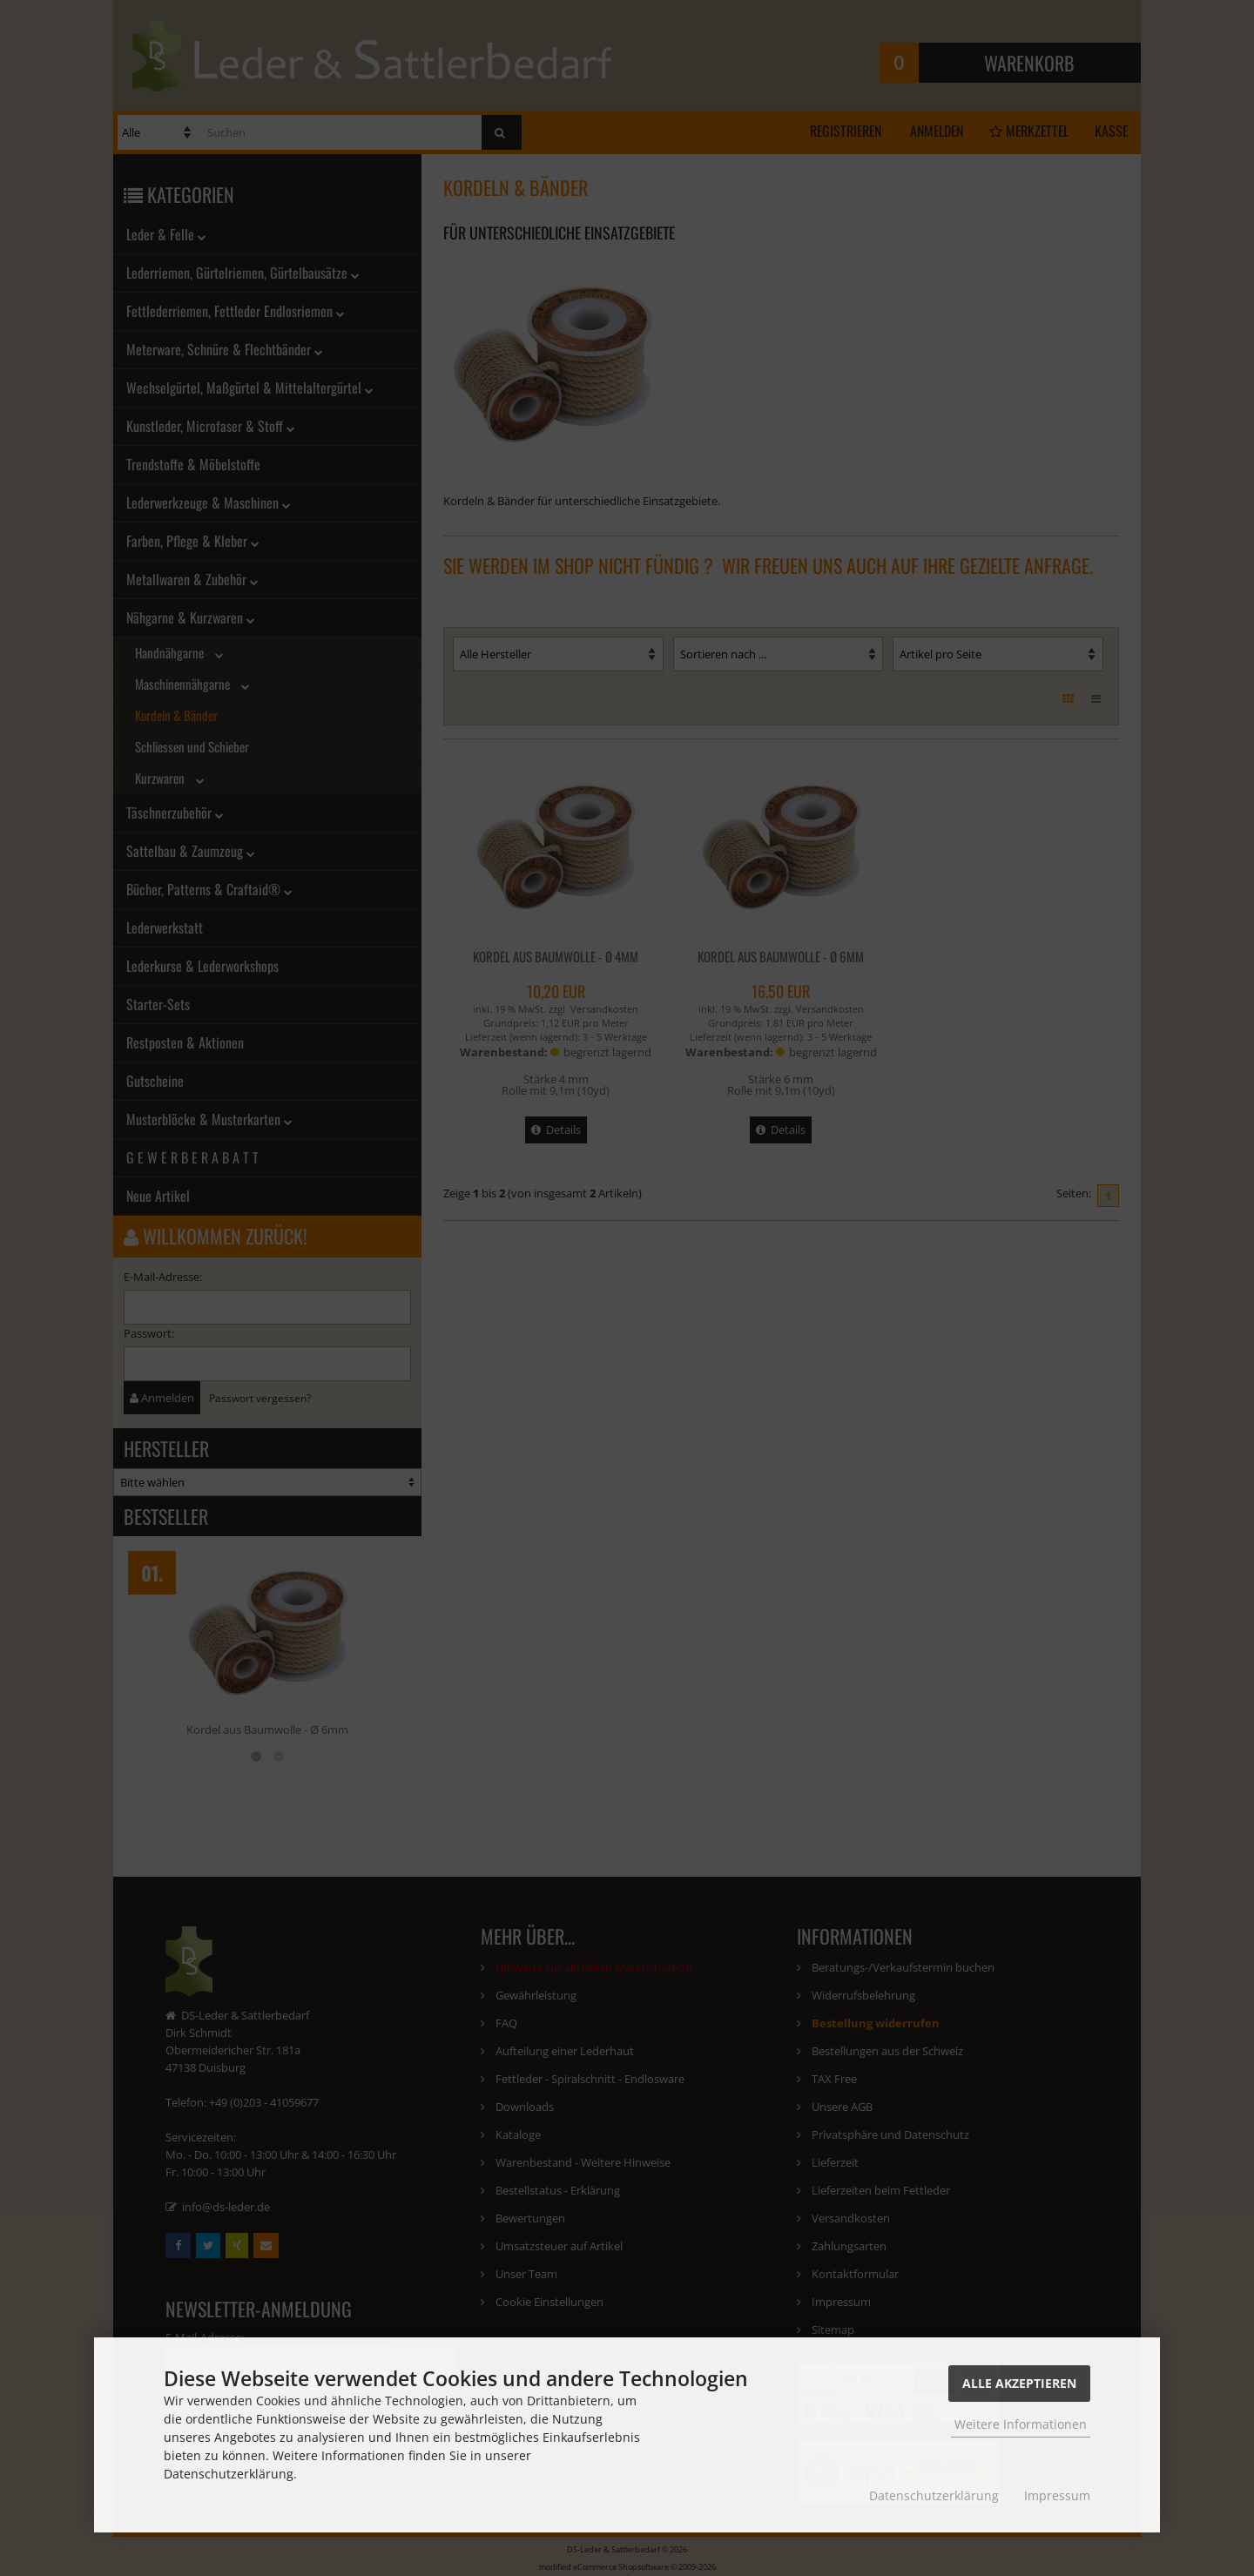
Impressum (1057, 2495)
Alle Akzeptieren (1019, 2383)
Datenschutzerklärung (934, 2495)
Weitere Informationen (1020, 2424)
